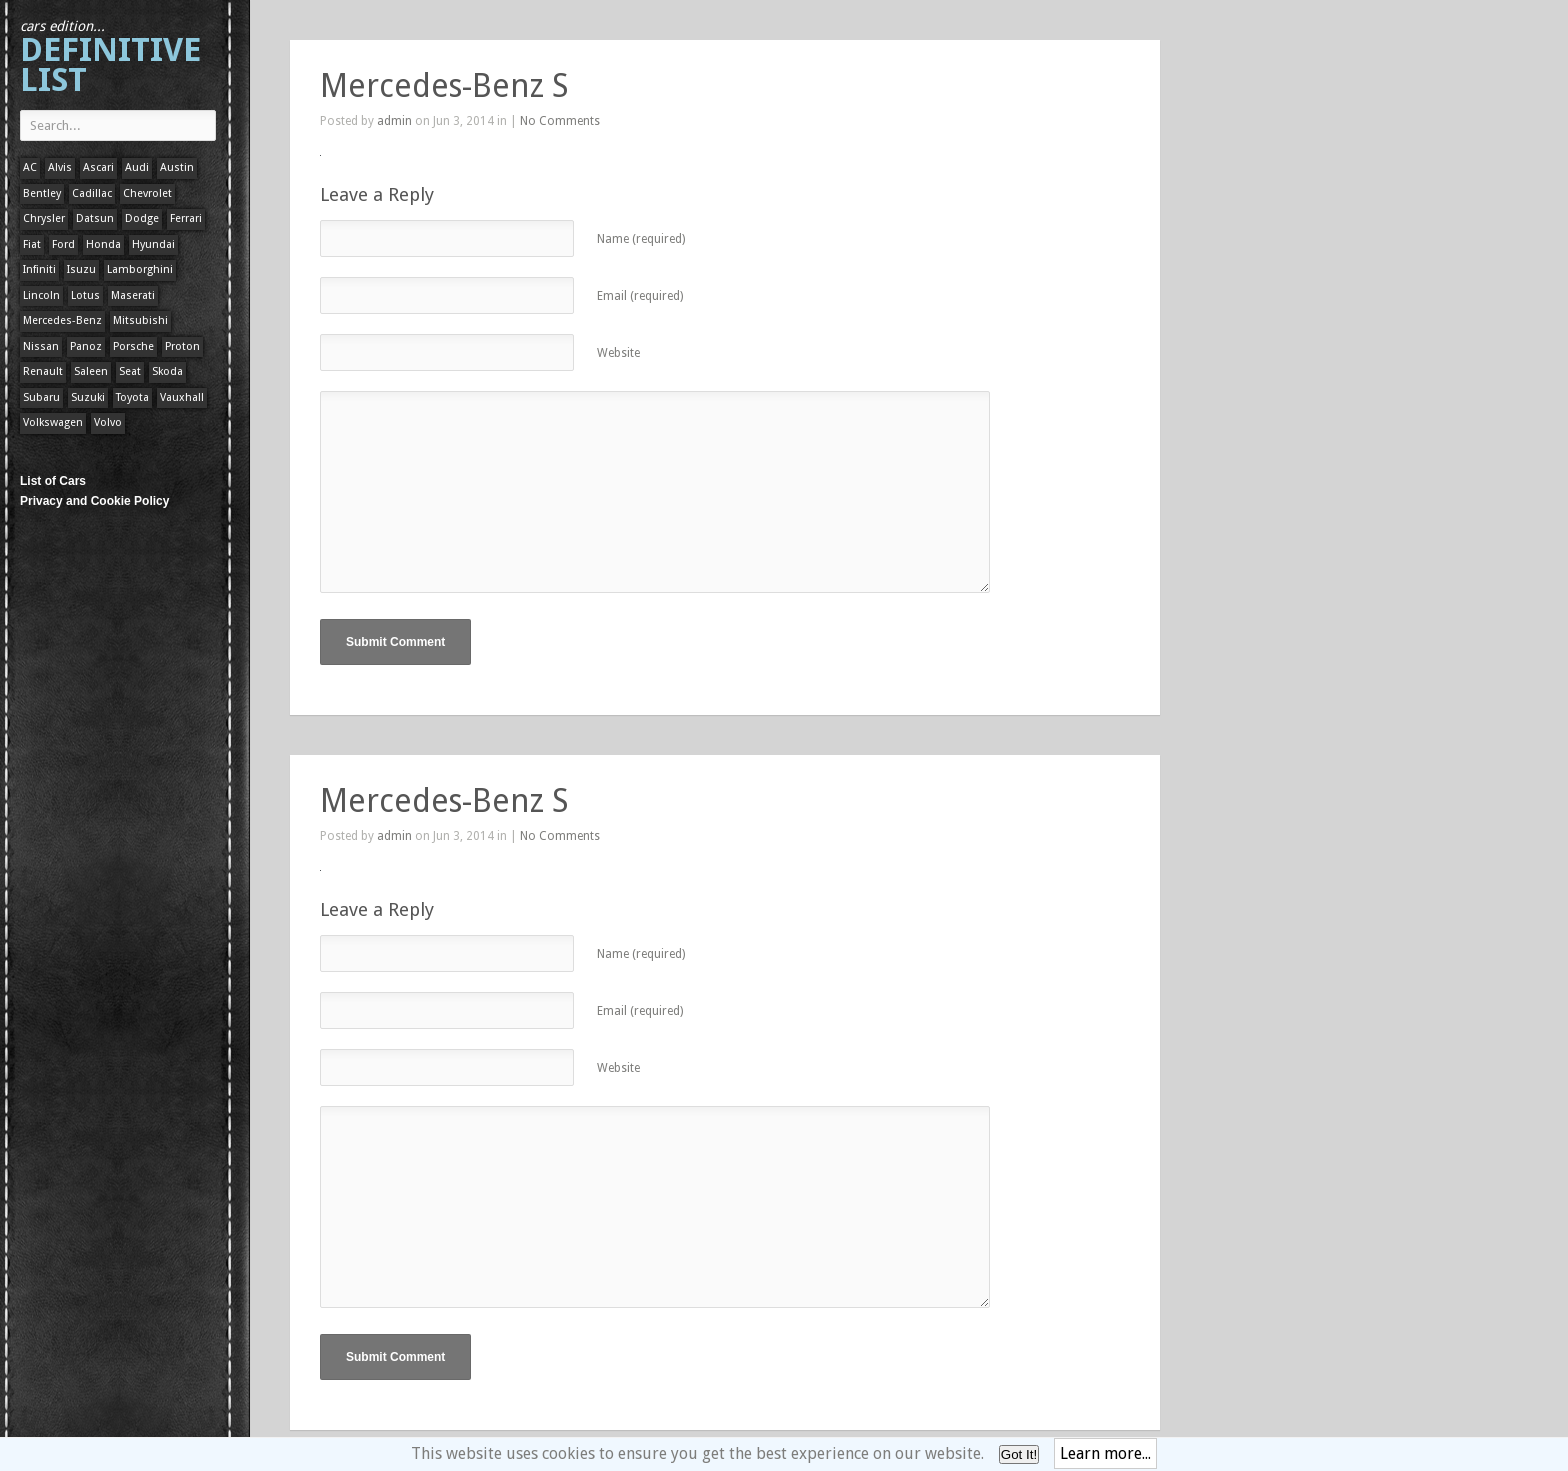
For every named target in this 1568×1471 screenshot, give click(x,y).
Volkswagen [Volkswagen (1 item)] (53, 422)
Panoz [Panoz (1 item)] (86, 346)
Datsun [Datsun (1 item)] (95, 218)
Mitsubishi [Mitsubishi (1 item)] (140, 320)
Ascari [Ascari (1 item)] (98, 167)
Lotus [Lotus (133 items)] (85, 295)
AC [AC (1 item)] (30, 167)
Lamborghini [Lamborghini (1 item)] (140, 269)
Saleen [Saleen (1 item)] (91, 371)
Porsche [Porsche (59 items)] (133, 346)
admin (394, 121)
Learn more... (1105, 1453)
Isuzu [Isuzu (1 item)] (81, 269)
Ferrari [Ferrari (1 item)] (186, 218)
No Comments (560, 121)
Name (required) (641, 239)
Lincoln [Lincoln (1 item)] (41, 295)
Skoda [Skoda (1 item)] (167, 371)
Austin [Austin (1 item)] (177, 167)
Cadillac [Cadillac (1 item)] (92, 193)
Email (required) (640, 296)
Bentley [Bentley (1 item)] (42, 193)
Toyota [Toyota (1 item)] (132, 397)
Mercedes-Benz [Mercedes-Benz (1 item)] (62, 320)
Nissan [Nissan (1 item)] (41, 346)
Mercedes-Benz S (444, 86)
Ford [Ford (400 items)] (63, 244)
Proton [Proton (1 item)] (182, 346)
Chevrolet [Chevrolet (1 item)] (147, 193)
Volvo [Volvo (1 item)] (108, 422)
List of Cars (53, 481)
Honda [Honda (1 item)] (103, 244)
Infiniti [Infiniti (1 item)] (39, 269)
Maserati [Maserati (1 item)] (133, 295)
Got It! (1019, 1454)
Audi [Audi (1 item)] (137, 167)
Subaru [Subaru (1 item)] (41, 397)
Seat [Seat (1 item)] (130, 371)
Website (618, 353)
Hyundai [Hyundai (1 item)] (153, 244)
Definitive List (110, 58)
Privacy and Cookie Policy (94, 501)
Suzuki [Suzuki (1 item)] (88, 397)
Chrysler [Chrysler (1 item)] (44, 218)
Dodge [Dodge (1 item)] (142, 218)
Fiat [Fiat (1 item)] (32, 244)
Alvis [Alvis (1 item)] (60, 167)
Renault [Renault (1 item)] (43, 371)
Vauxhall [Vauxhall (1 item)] (182, 397)
